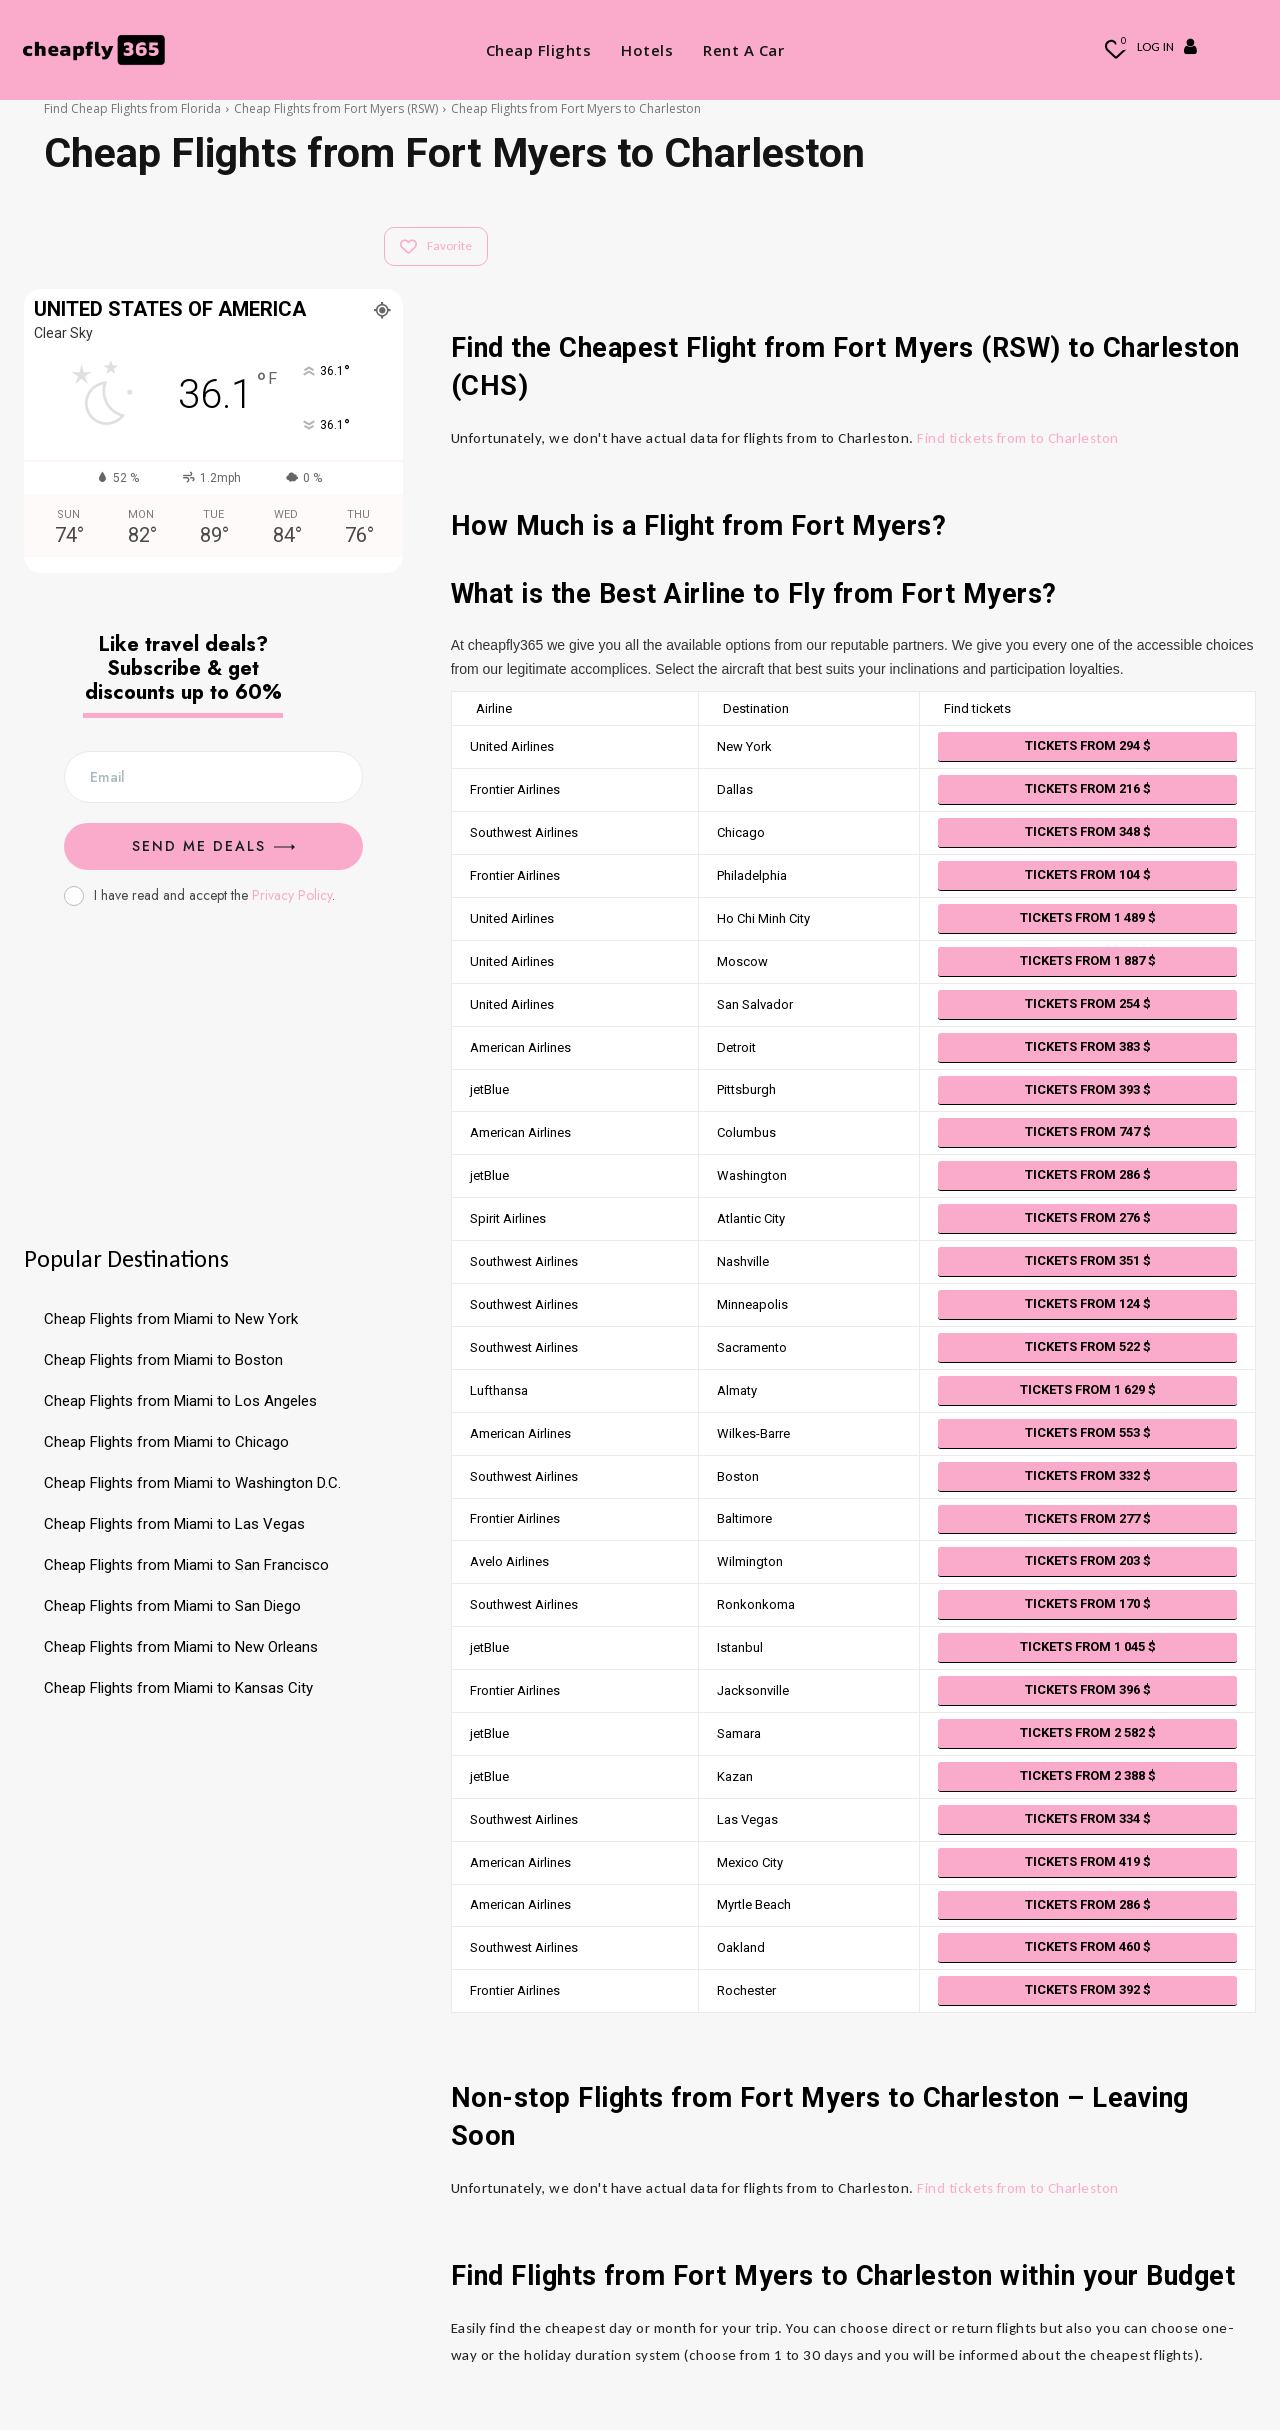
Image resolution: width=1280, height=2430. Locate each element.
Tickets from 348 (1088, 831)
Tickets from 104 (1088, 874)
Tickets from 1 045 (1088, 1646)
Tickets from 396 (1088, 1689)
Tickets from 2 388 (1088, 1775)
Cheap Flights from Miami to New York (171, 1319)
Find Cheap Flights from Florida (132, 108)
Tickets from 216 (1088, 788)
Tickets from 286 (1088, 1174)
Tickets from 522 (1088, 1346)
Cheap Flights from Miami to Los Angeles (180, 1401)
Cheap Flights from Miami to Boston (163, 1360)
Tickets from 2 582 (1088, 1732)
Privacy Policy (292, 895)
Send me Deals (213, 846)
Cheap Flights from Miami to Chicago (166, 1442)
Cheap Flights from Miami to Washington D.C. (192, 1483)
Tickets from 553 (1088, 1432)
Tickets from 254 (1088, 1003)
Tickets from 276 (1088, 1217)
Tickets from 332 (1088, 1475)
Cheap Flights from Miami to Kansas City (178, 1688)
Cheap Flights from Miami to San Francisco (186, 1565)
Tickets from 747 (1088, 1131)
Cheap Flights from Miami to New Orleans (181, 1647)
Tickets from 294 (1088, 745)
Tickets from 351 (1088, 1260)
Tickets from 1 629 (1088, 1389)
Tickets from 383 (1088, 1046)
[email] (213, 777)
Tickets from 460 (1088, 1946)
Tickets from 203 (1088, 1560)
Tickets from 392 (1088, 1989)
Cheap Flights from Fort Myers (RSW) (336, 108)
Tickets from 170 (1088, 1603)
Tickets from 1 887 (1088, 960)
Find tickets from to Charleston (1018, 438)
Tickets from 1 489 (1088, 917)
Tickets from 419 (1088, 1861)
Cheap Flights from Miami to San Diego (172, 1606)
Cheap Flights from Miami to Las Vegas (174, 1524)
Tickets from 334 (1088, 1818)
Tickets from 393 (1088, 1089)
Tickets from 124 (1088, 1303)
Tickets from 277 (1088, 1518)
